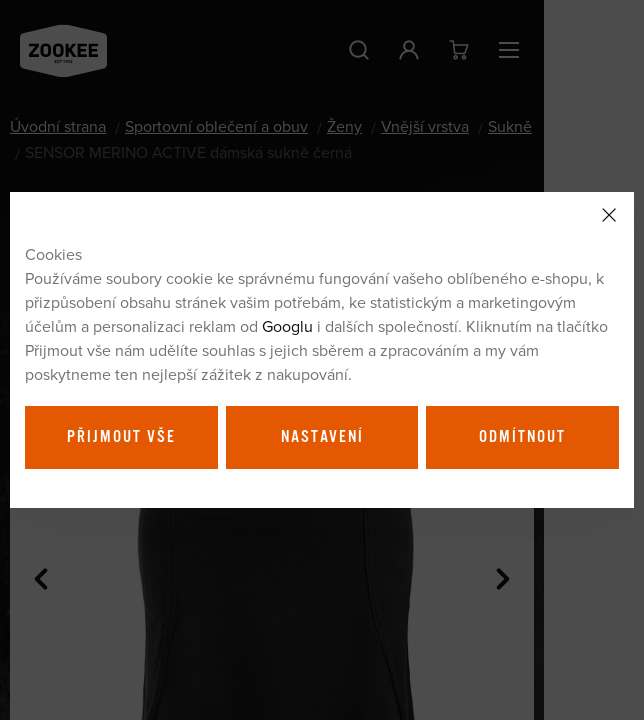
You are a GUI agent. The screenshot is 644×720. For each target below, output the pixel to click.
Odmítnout (522, 437)
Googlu (287, 326)
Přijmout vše (121, 437)
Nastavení (322, 437)
